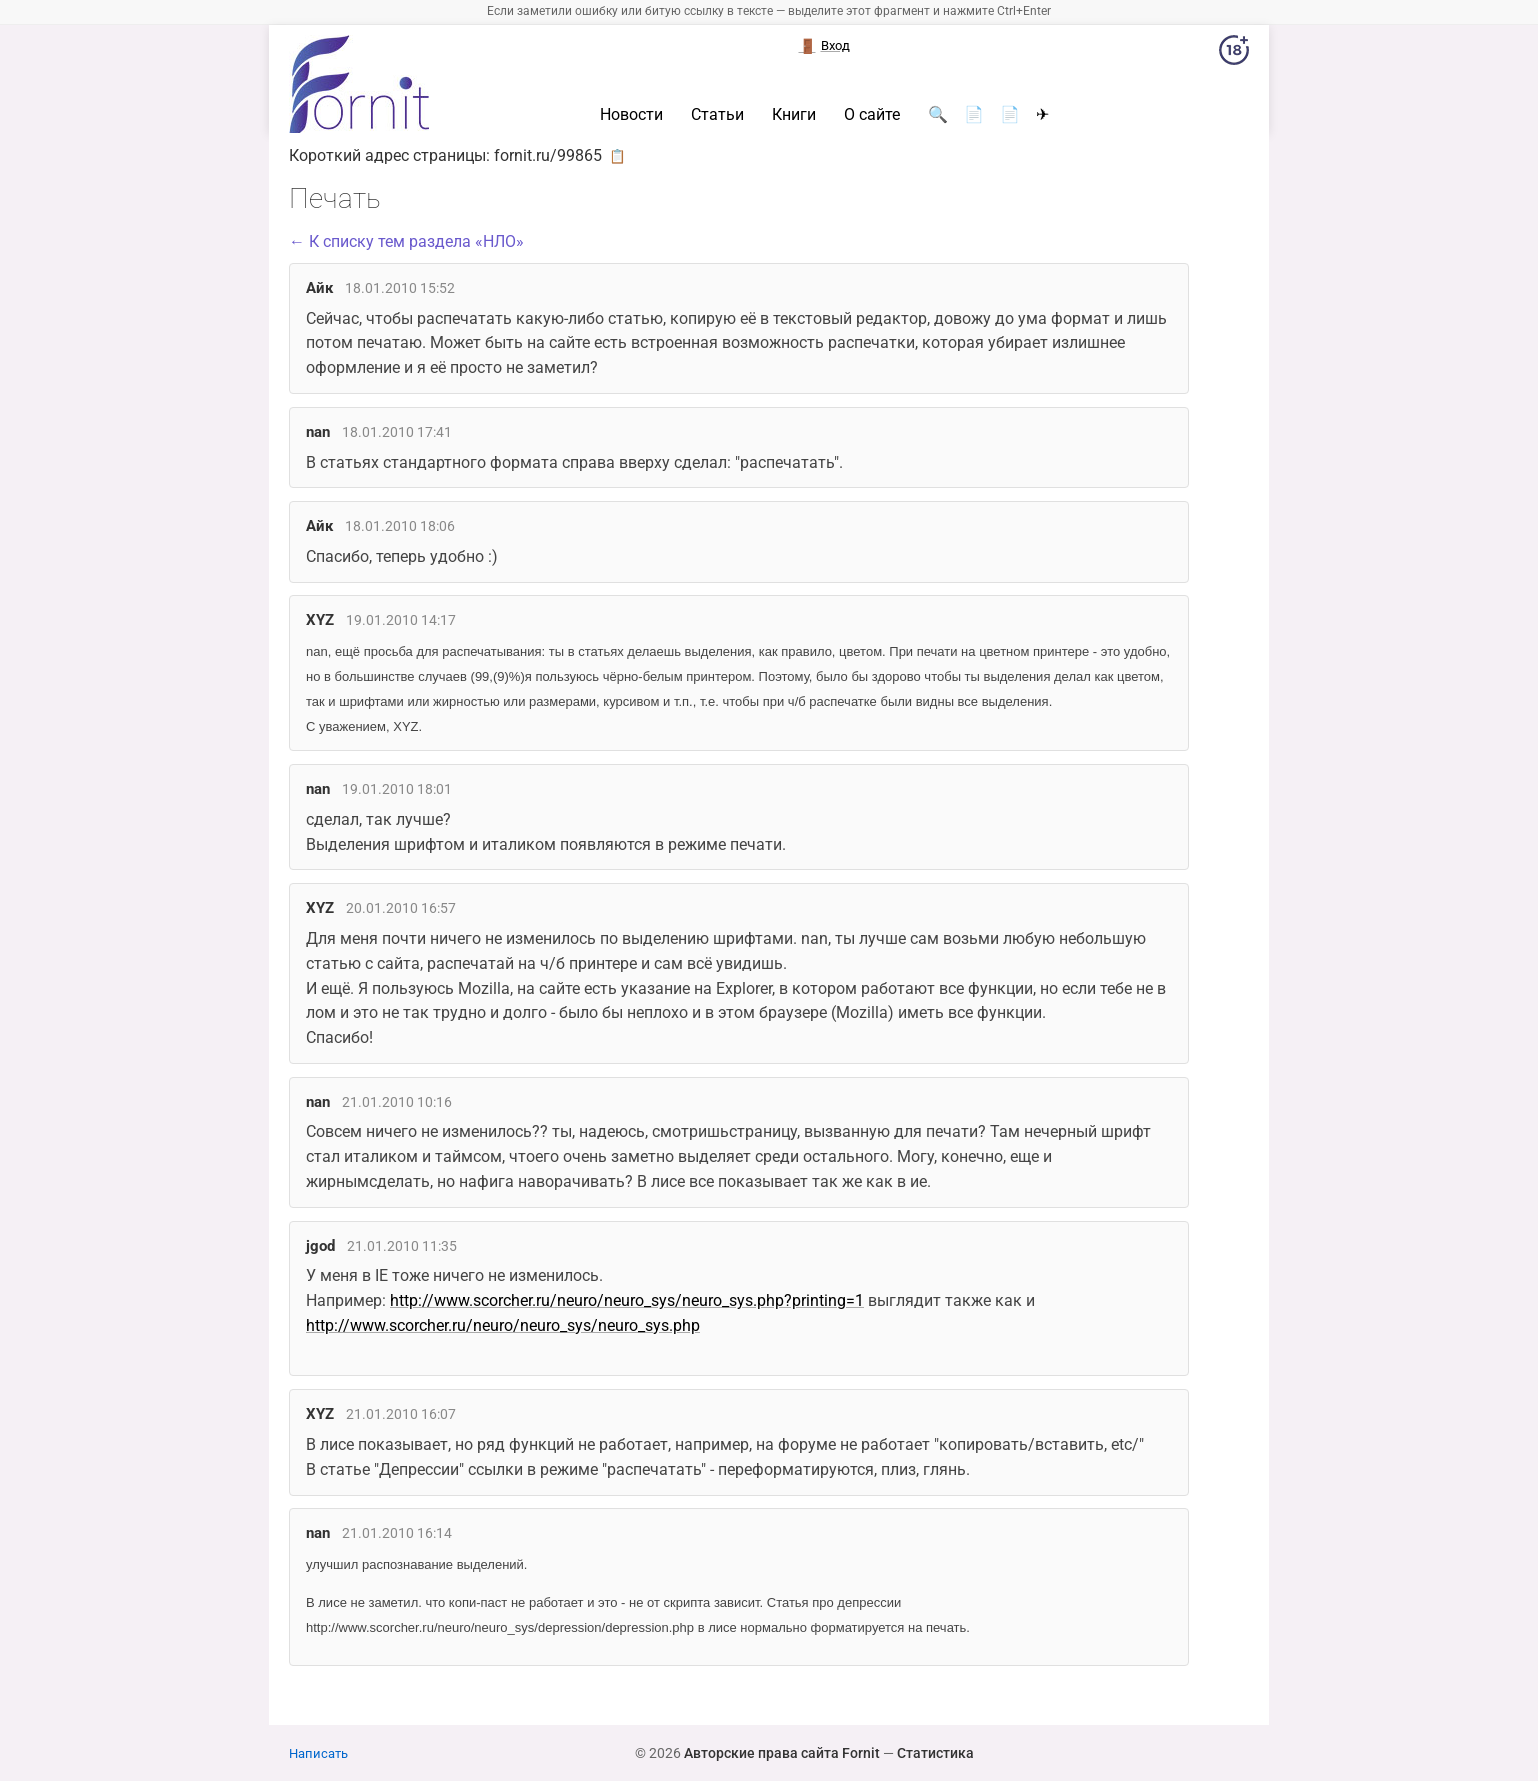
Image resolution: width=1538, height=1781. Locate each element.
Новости (631, 115)
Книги (794, 115)
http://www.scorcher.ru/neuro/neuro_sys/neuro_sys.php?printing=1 (627, 1300)
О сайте (872, 115)
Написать (318, 1753)
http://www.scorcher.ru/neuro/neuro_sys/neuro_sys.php (503, 1325)
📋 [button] (617, 156)
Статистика (935, 1753)
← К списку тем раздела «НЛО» (406, 241)
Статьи (717, 115)
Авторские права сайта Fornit (782, 1753)
